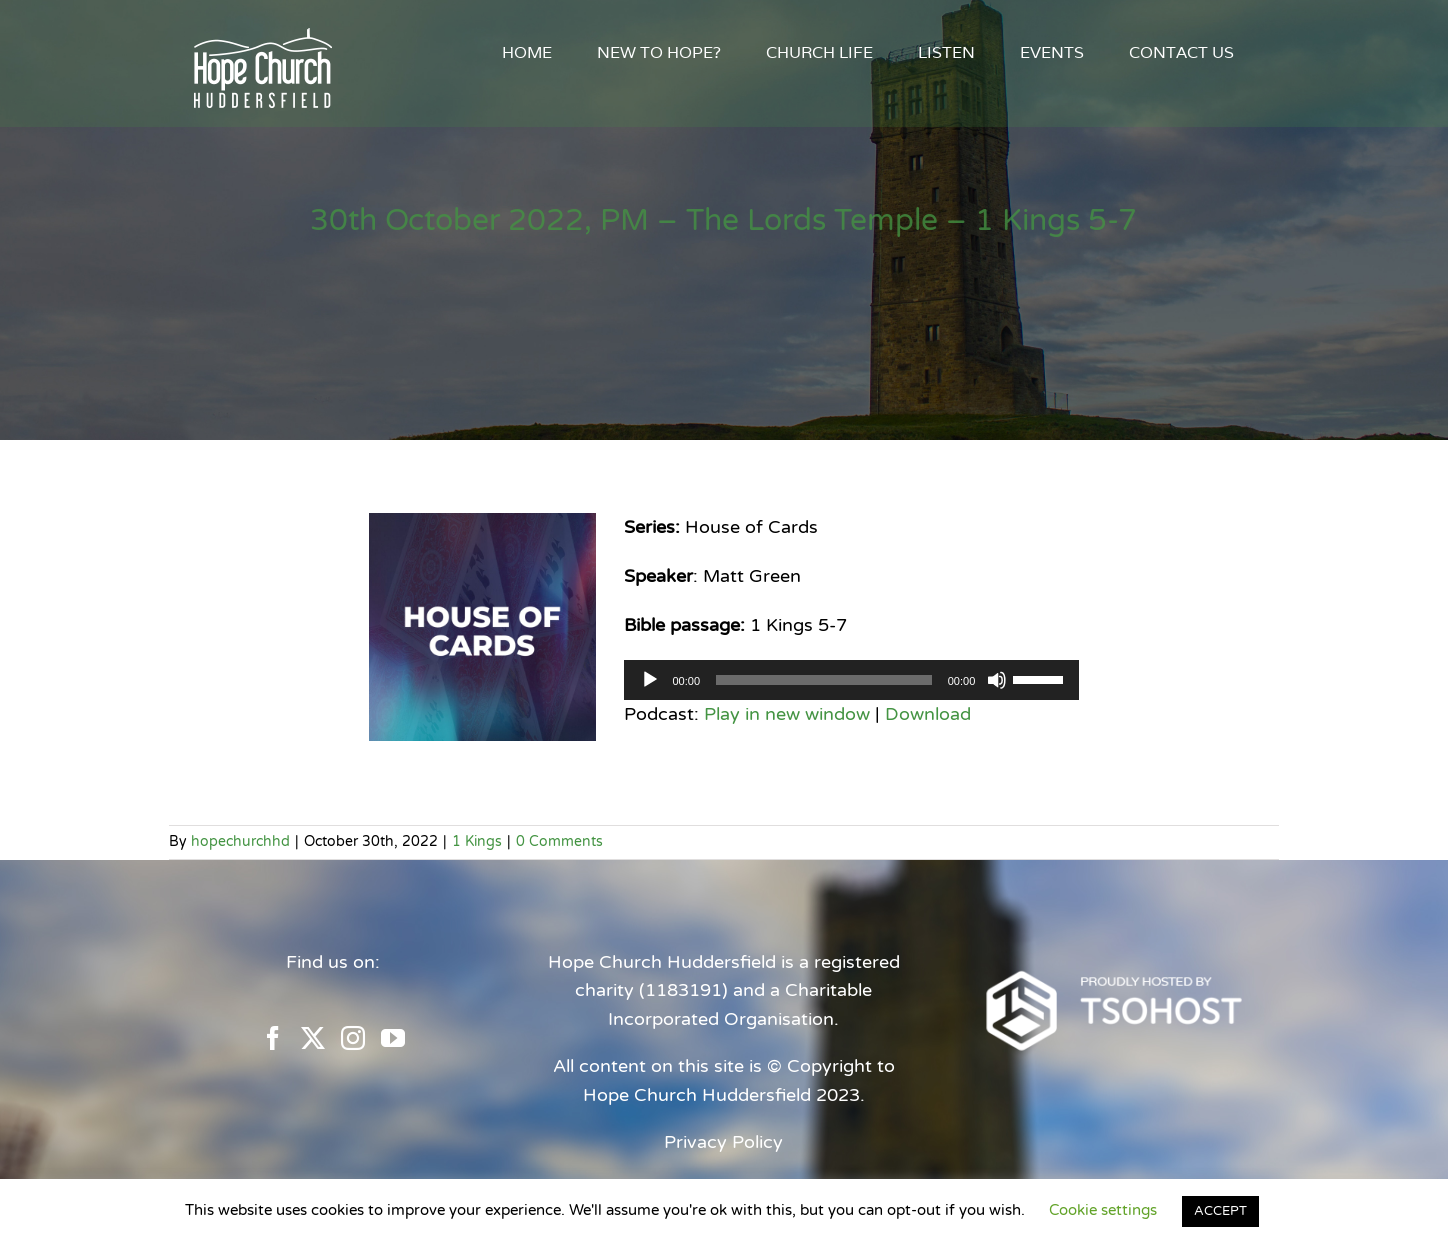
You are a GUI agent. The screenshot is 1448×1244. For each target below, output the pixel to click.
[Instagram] (353, 1038)
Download (928, 714)
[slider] (824, 680)
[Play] (650, 680)
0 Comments (559, 841)
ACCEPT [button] (1220, 1211)
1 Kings (477, 841)
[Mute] (997, 680)
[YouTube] (393, 1038)
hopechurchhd (240, 841)
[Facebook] (273, 1038)
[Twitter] (313, 1038)
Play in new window (787, 714)
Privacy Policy (723, 1142)
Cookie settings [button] (1103, 1210)
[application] (851, 680)
